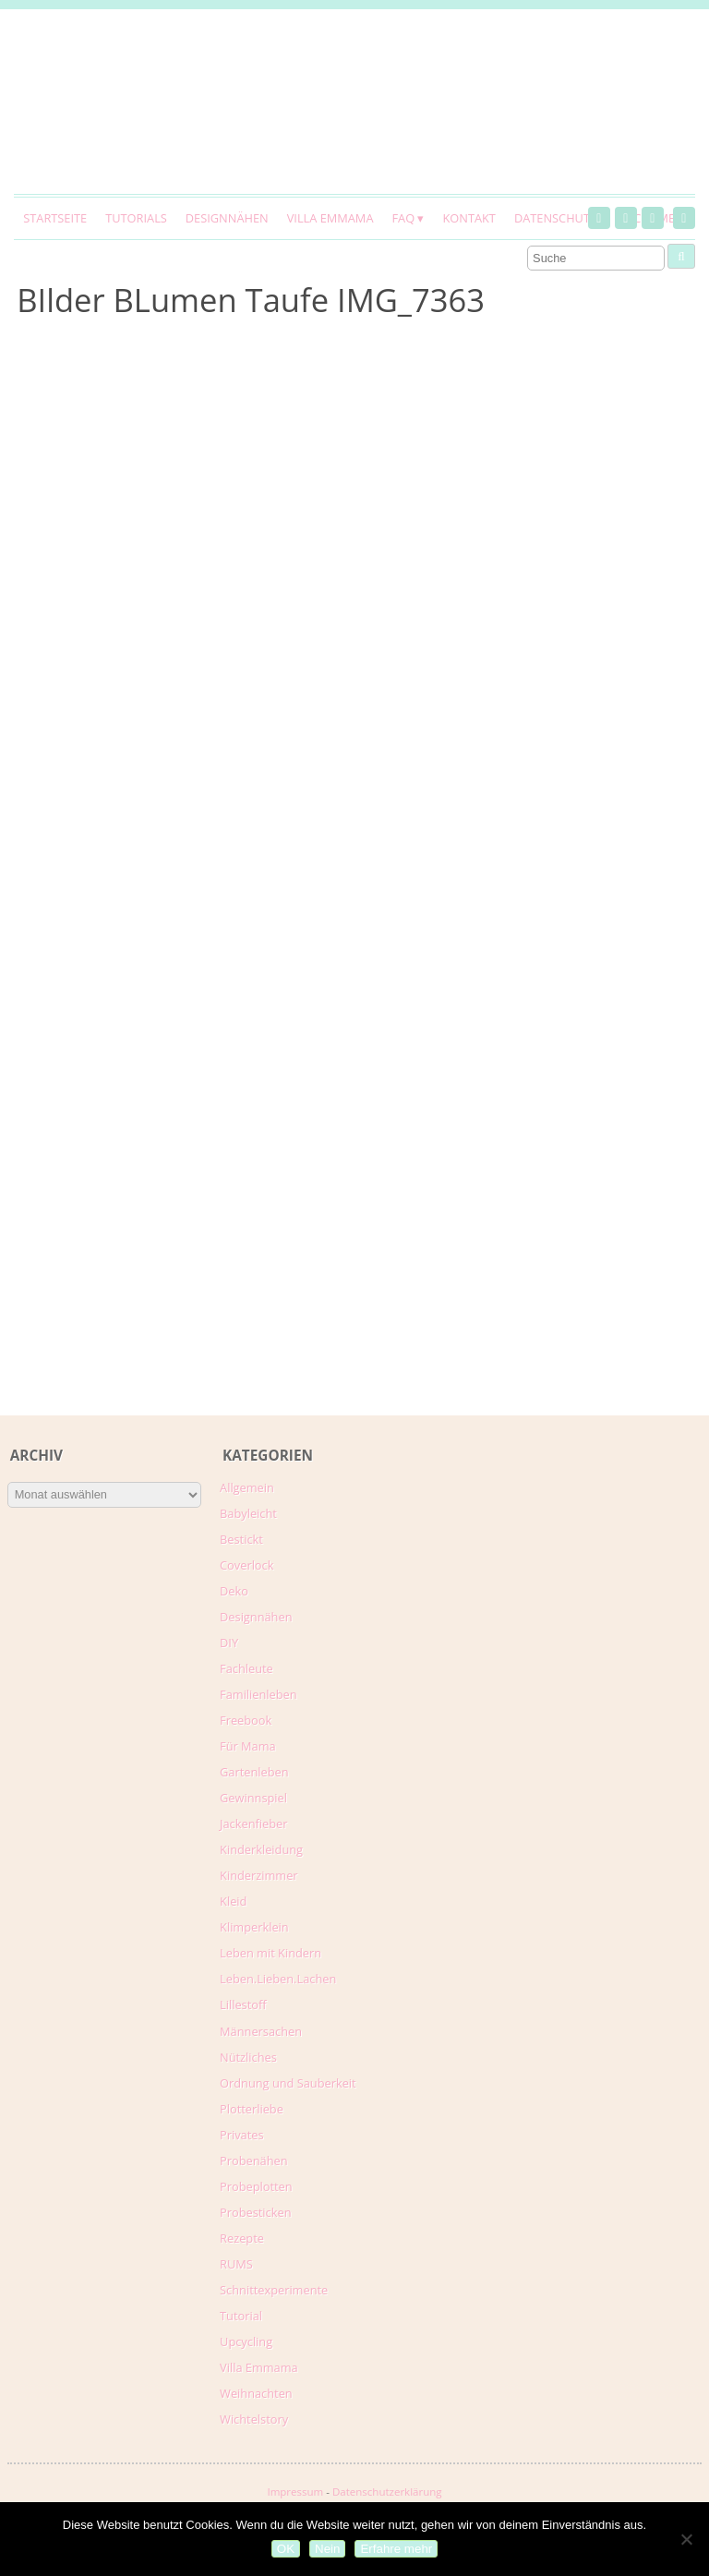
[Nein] (686, 2539)
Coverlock (246, 1565)
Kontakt (468, 218)
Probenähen (253, 2160)
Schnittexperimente (274, 2289)
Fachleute (246, 1668)
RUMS (236, 2264)
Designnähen (227, 218)
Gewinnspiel (253, 1797)
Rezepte (242, 2238)
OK (285, 2549)
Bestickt (241, 1539)
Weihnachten (256, 2393)
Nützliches (248, 2057)
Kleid (233, 1901)
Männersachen (261, 2031)
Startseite (55, 218)
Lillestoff (243, 2004)
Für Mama (248, 1746)
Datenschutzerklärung (387, 2491)
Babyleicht (248, 1513)
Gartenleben (254, 1771)
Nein (327, 2549)
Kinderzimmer (259, 1875)
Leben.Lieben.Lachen (278, 1978)
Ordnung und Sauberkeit (288, 2083)
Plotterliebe (251, 2109)
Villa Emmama (330, 218)
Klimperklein (254, 1927)
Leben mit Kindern (270, 1952)
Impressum (295, 2491)
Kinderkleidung (261, 1849)
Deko (234, 1591)
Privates (242, 2134)
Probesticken (255, 2212)
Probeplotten (256, 2186)
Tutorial (241, 2315)
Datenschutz (555, 218)
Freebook (245, 1720)
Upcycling (246, 2341)
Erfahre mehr (396, 2549)
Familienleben (258, 1694)
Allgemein (247, 1487)
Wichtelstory (254, 2419)
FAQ (403, 218)
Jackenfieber (253, 1823)
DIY (229, 1642)
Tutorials (136, 218)
